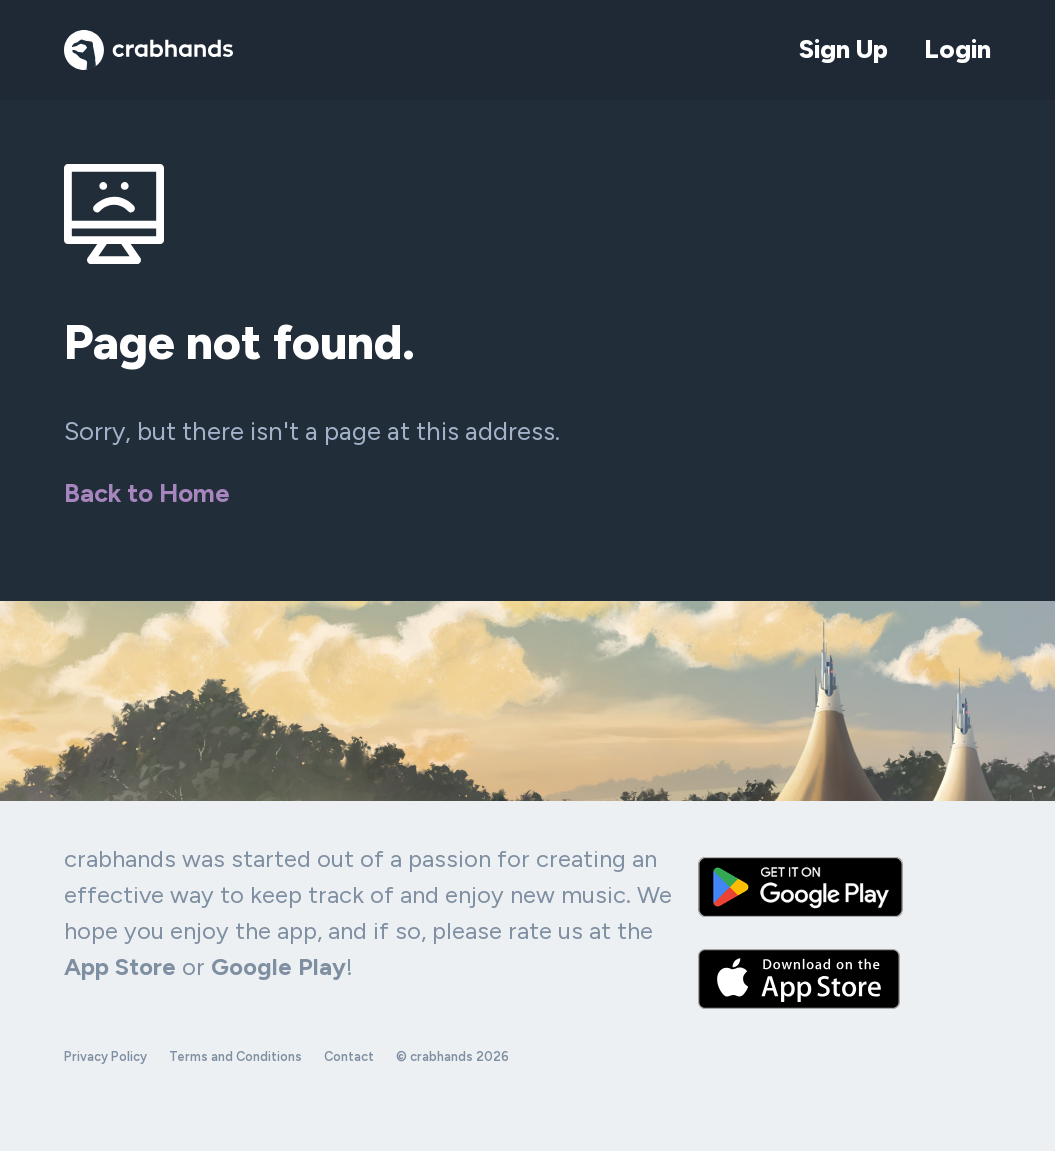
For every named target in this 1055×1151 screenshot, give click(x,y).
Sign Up (843, 49)
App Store (120, 966)
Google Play (278, 966)
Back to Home (147, 493)
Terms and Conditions (235, 1056)
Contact (349, 1056)
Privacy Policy (105, 1056)
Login (957, 49)
